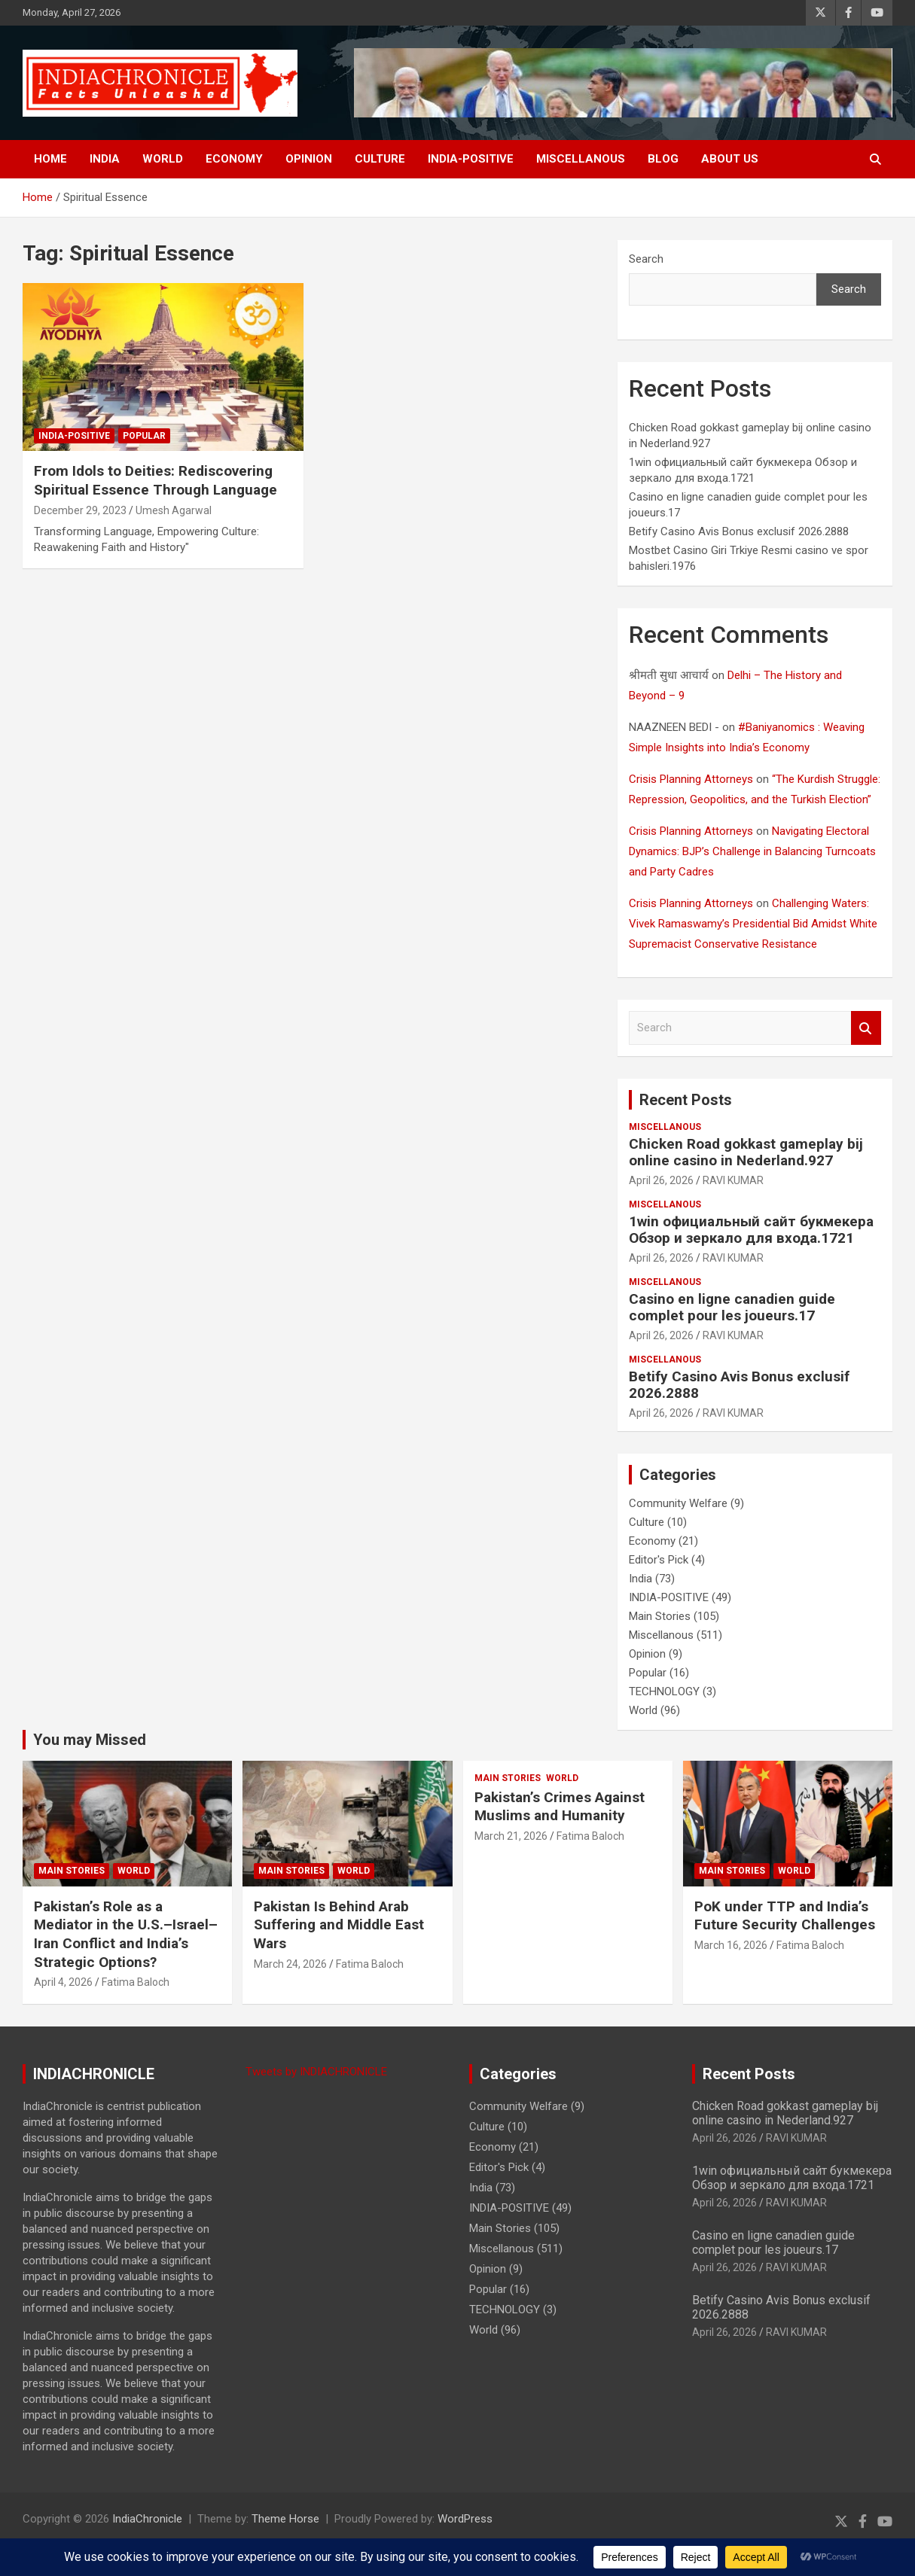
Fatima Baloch (135, 1982)
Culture (380, 159)
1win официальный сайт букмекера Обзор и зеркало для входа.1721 (751, 1230)
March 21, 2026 (510, 1836)
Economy (234, 159)
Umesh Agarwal (174, 510)
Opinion (308, 159)
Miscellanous (580, 159)
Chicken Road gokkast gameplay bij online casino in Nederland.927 (746, 1152)
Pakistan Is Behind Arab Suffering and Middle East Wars (339, 1925)
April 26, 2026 (661, 1180)
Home (50, 159)
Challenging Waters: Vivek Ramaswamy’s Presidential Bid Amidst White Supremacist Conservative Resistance (753, 924)
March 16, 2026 (730, 1945)
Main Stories (660, 1616)
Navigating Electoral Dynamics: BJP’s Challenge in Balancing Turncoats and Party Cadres (752, 851)
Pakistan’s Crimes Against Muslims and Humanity (559, 1807)
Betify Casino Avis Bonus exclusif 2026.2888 (739, 531)
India (105, 159)
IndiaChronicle (147, 2519)
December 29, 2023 (80, 510)
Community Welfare (678, 1503)
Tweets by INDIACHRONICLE (316, 2071)
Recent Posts (685, 1100)
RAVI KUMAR (733, 1180)
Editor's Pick (658, 1560)
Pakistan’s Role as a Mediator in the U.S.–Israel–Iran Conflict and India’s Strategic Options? (126, 1934)
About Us (729, 159)
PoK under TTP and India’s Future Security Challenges (784, 1916)
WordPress (465, 2519)
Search (646, 259)
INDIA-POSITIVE (471, 159)
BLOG (663, 159)
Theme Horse (285, 2519)
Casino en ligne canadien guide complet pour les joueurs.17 (732, 1307)
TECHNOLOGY (664, 1691)
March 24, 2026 (290, 1964)
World (162, 159)
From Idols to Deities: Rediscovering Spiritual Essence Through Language (155, 480)
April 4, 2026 (63, 1982)
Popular (144, 436)
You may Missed (89, 1740)
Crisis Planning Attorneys (691, 779)
